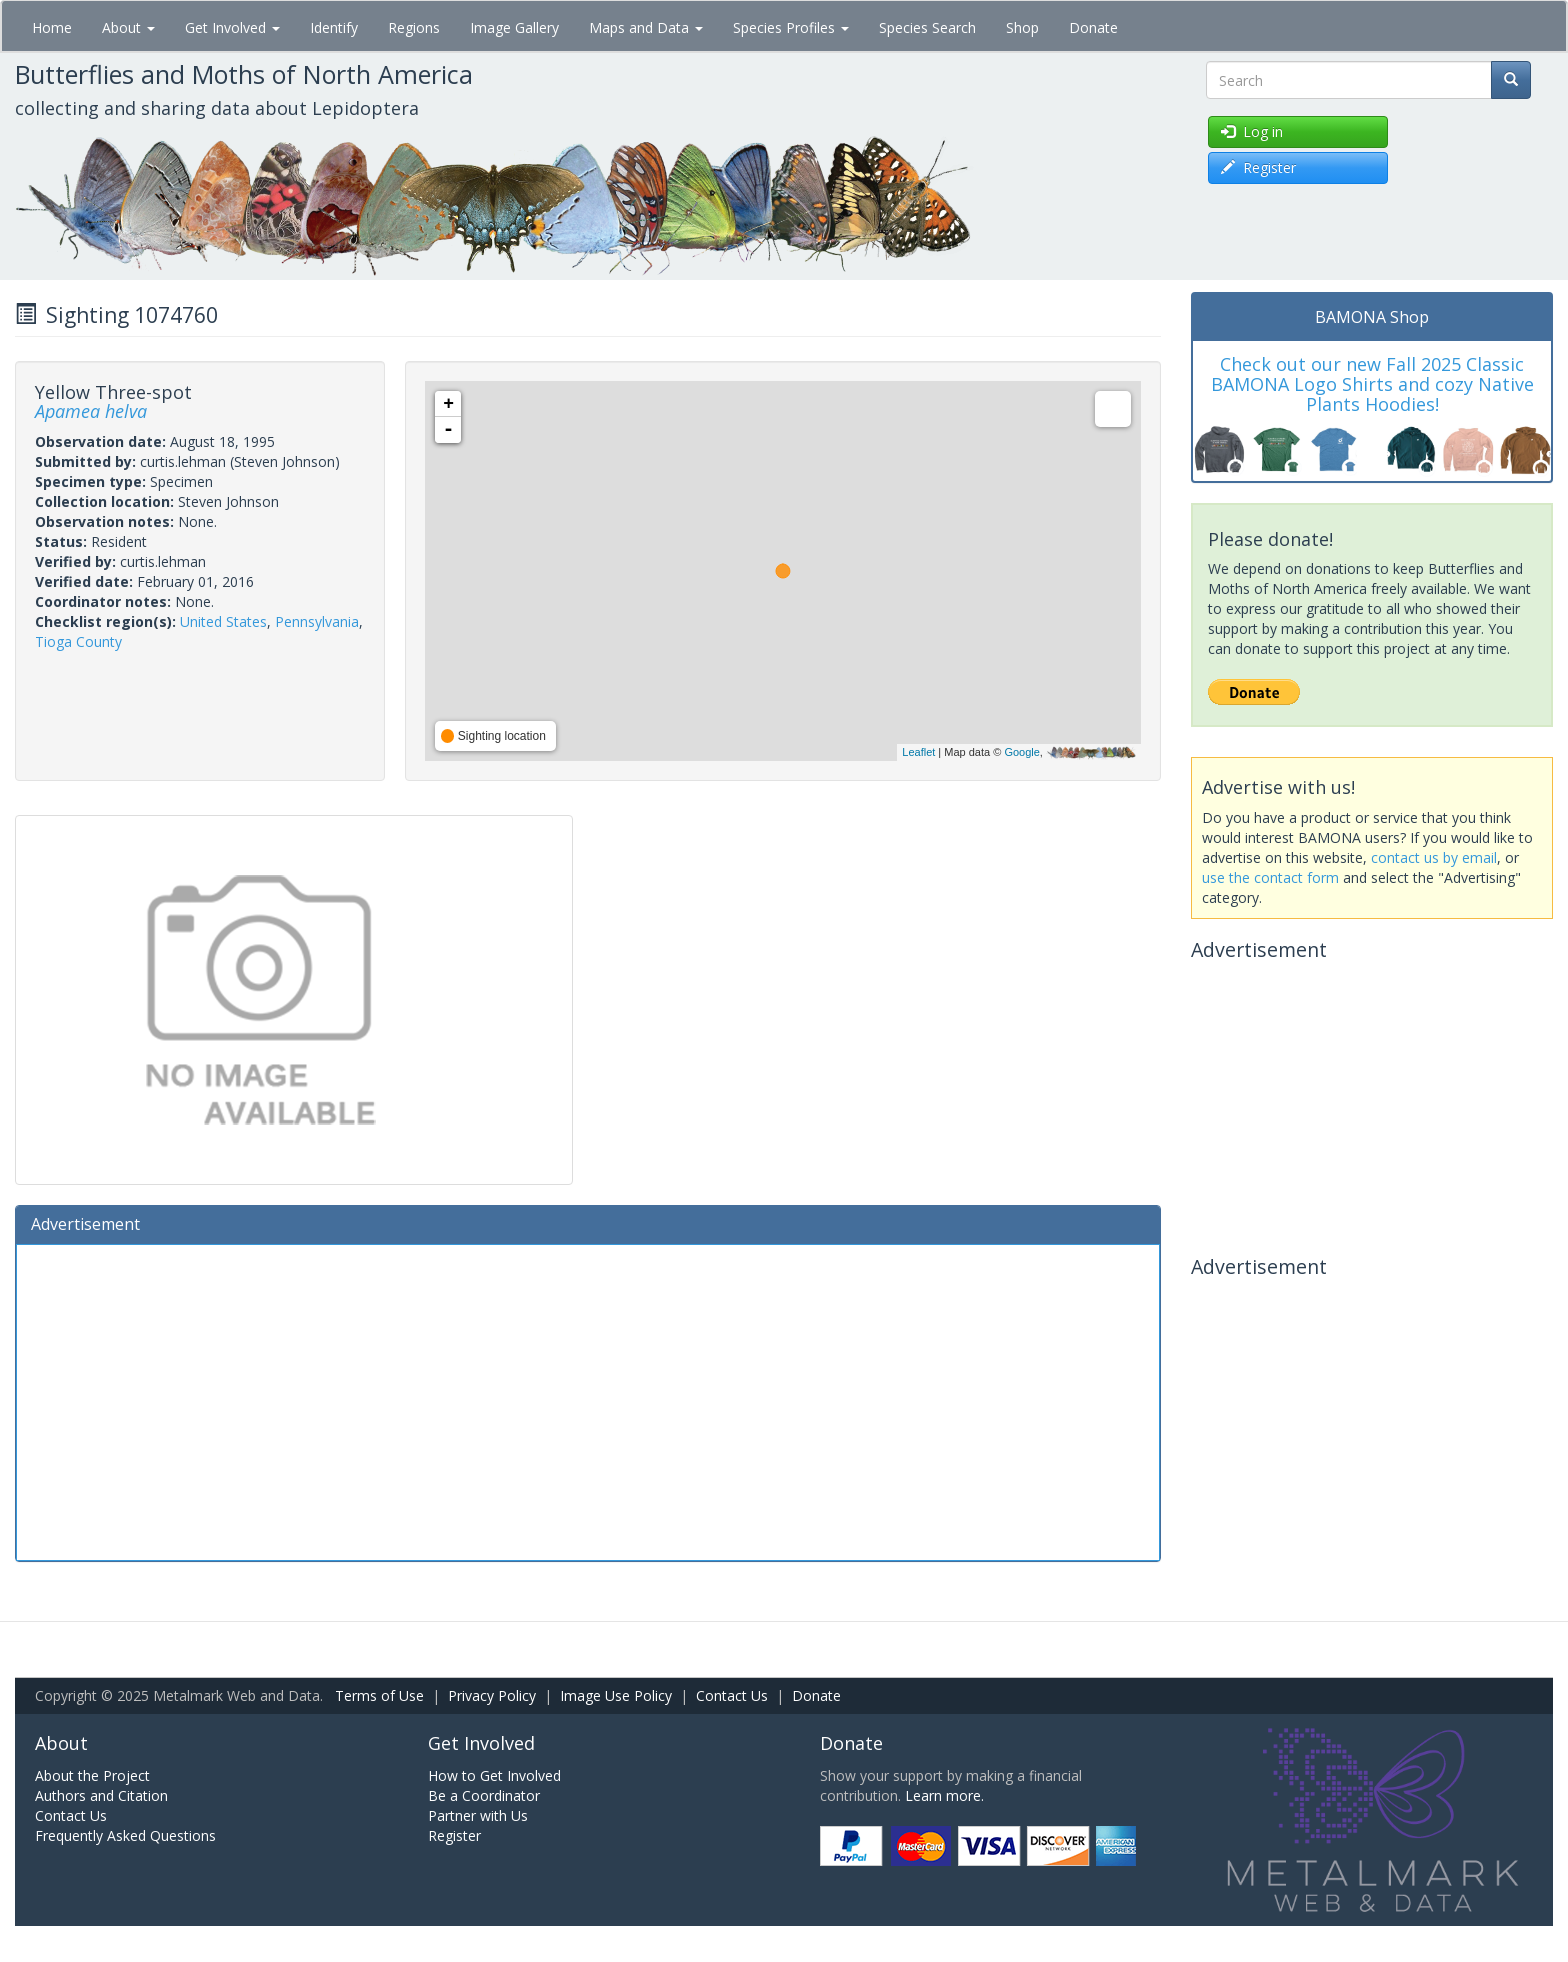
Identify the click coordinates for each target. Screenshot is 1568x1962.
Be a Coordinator (484, 1795)
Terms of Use (379, 1695)
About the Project (92, 1775)
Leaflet (918, 752)
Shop (1022, 27)
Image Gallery (514, 27)
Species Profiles (791, 27)
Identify (334, 27)
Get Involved (232, 27)
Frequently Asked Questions (125, 1835)
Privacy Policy (492, 1695)
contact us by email (1434, 857)
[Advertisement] (588, 1400)
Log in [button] (1252, 131)
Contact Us (732, 1695)
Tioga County (78, 641)
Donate (1093, 27)
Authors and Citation (101, 1795)
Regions (414, 27)
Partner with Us (478, 1815)
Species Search (927, 27)
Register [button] (1258, 167)
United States (223, 621)
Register (454, 1835)
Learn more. (944, 1795)
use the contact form (1270, 877)
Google (1021, 752)
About (128, 27)
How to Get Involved (494, 1775)
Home (52, 27)
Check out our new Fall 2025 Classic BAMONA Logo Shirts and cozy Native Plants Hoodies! (1372, 384)
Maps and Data (646, 27)
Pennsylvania (317, 621)
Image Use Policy (616, 1695)
